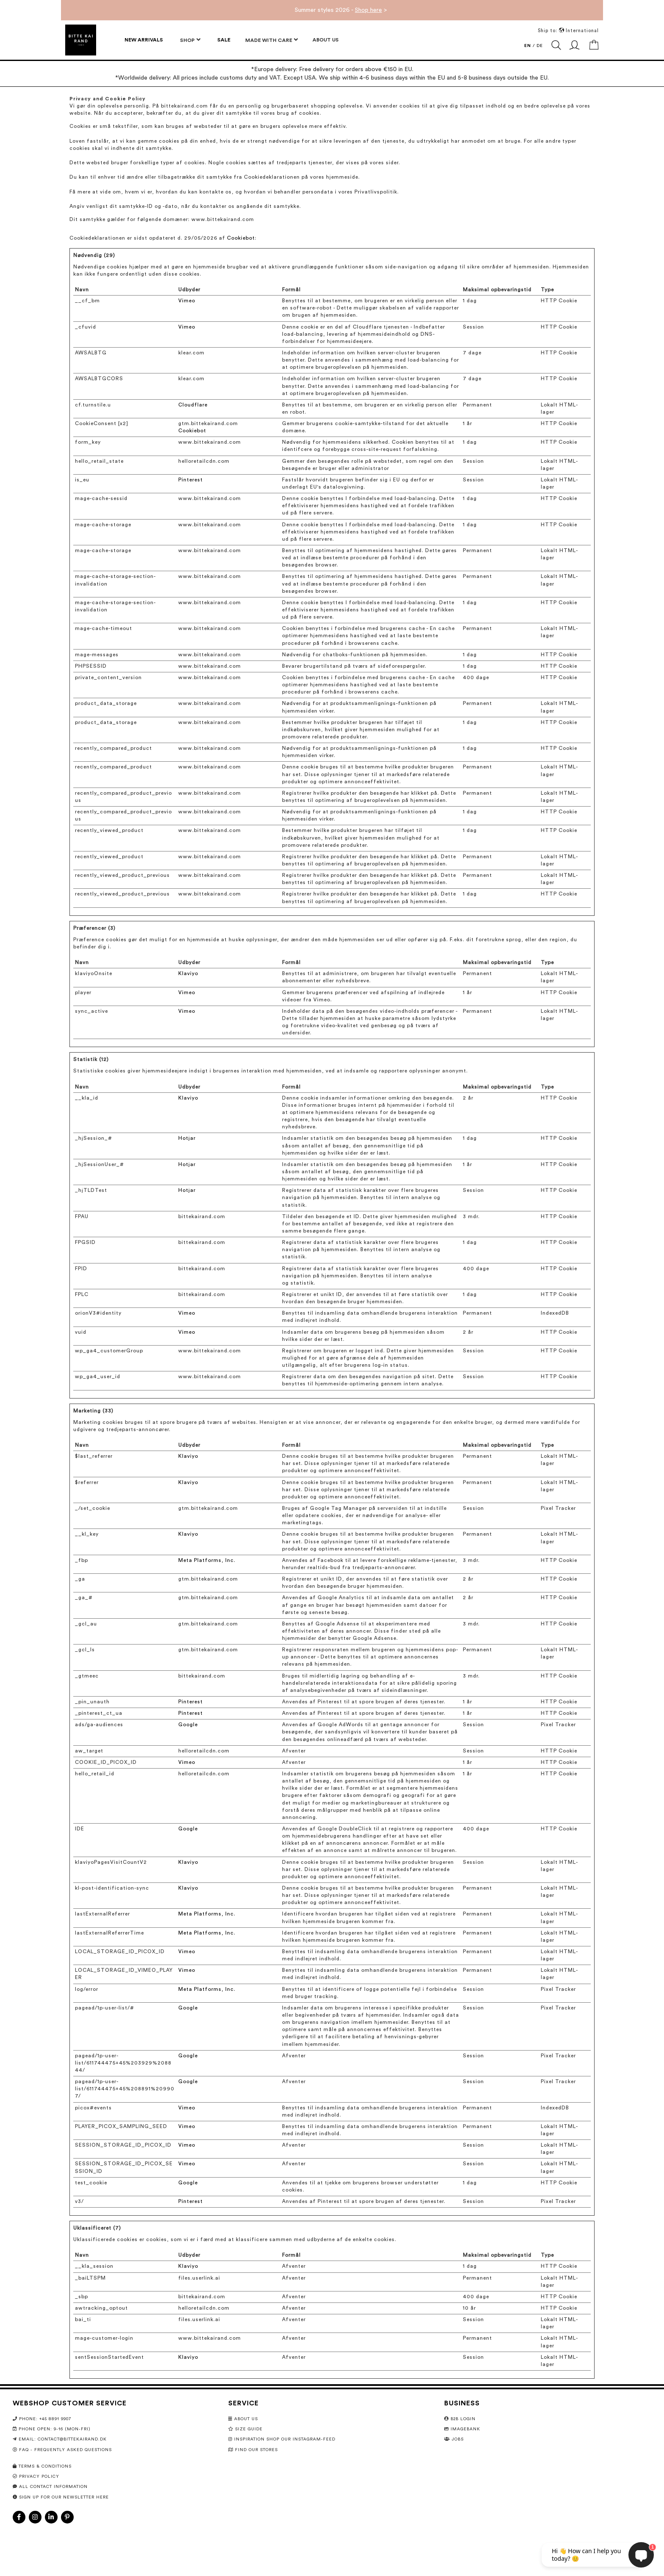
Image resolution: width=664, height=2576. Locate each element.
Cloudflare (193, 404)
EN (527, 46)
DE (540, 46)
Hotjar (187, 1138)
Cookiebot (241, 237)
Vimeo (186, 300)
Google (188, 1724)
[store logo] (80, 40)
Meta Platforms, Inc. (206, 1560)
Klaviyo (188, 973)
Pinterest (190, 479)
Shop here (368, 10)
